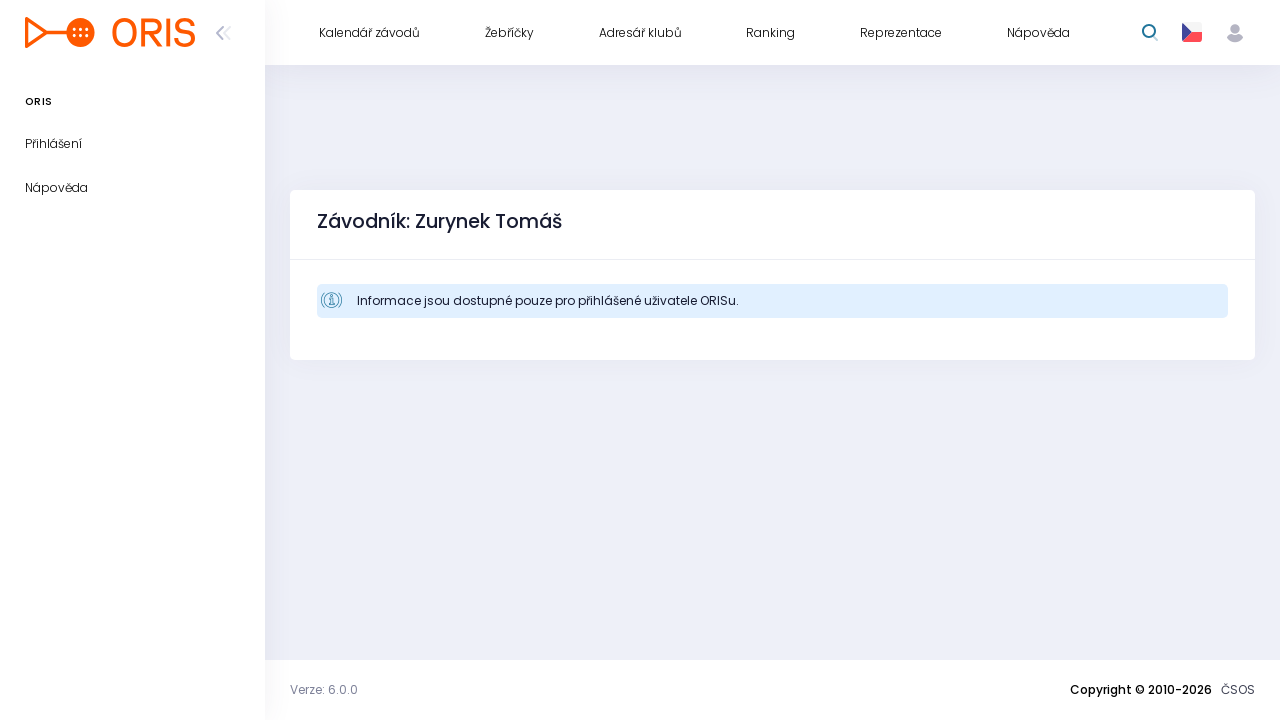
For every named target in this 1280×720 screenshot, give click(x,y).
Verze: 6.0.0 (324, 689)
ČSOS (1238, 689)
